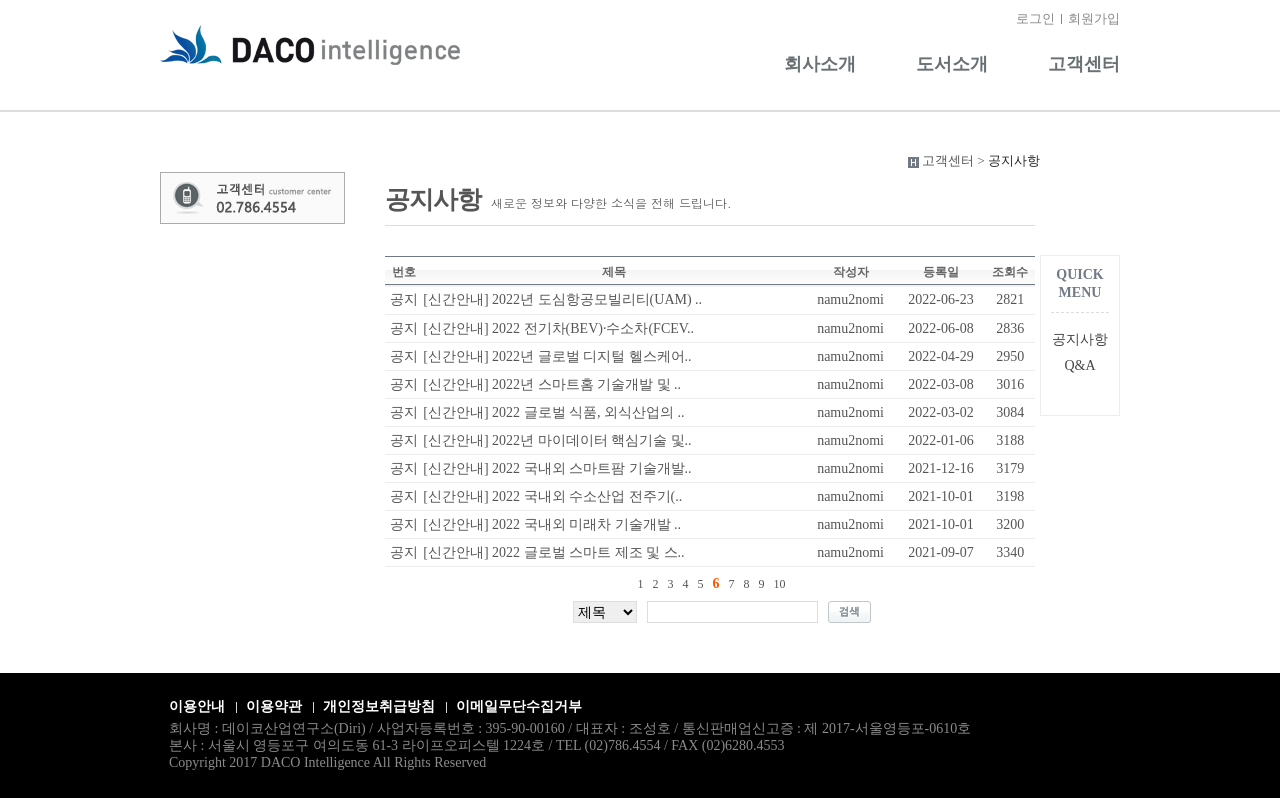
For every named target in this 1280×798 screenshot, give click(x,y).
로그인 (1035, 18)
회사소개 (820, 64)
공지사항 (1080, 339)
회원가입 (1094, 18)
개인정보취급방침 (379, 706)
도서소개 (952, 64)
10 (780, 584)
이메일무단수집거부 (519, 706)
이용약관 (274, 706)
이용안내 (197, 706)
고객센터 (1084, 64)
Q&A (1079, 365)
